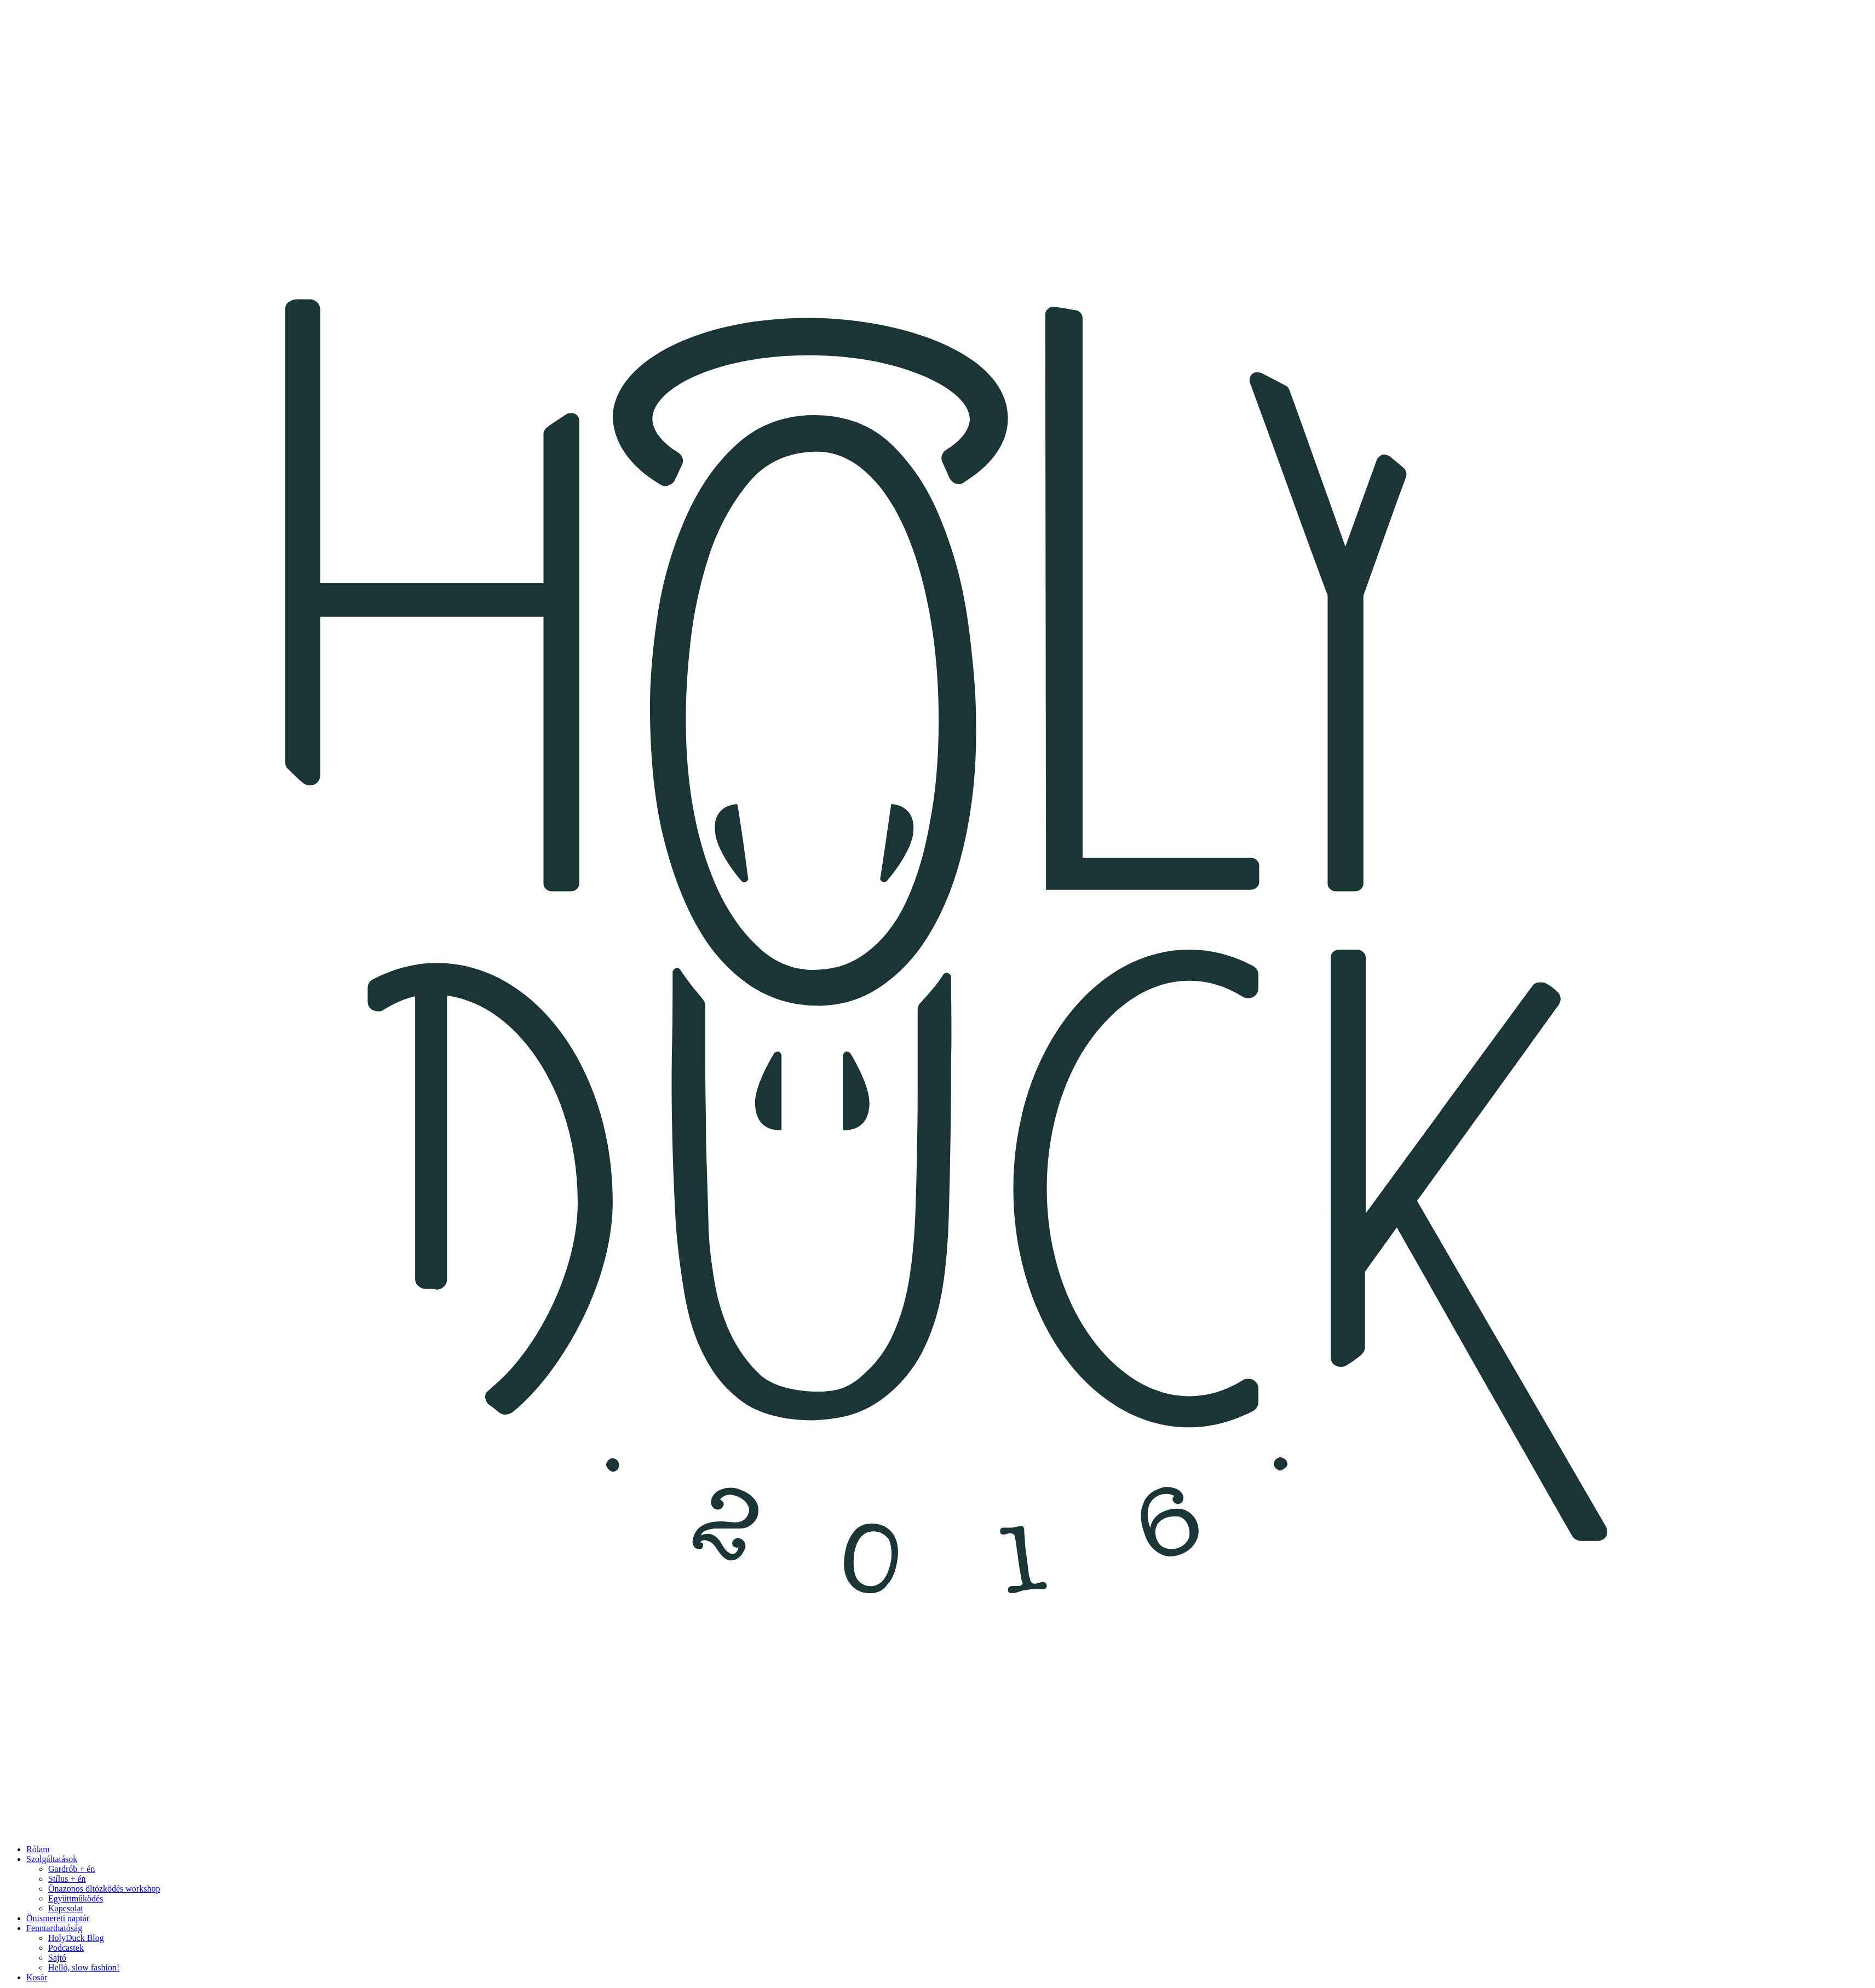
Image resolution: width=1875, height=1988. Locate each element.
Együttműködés (75, 1898)
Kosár (36, 1977)
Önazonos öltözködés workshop (104, 1888)
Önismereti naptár (57, 1918)
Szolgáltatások (51, 1859)
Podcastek (66, 1947)
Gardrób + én (71, 1869)
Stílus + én (67, 1878)
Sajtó (57, 1957)
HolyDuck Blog (76, 1938)
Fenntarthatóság (54, 1928)
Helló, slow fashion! (83, 1967)
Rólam (38, 1849)
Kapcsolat (65, 1908)
